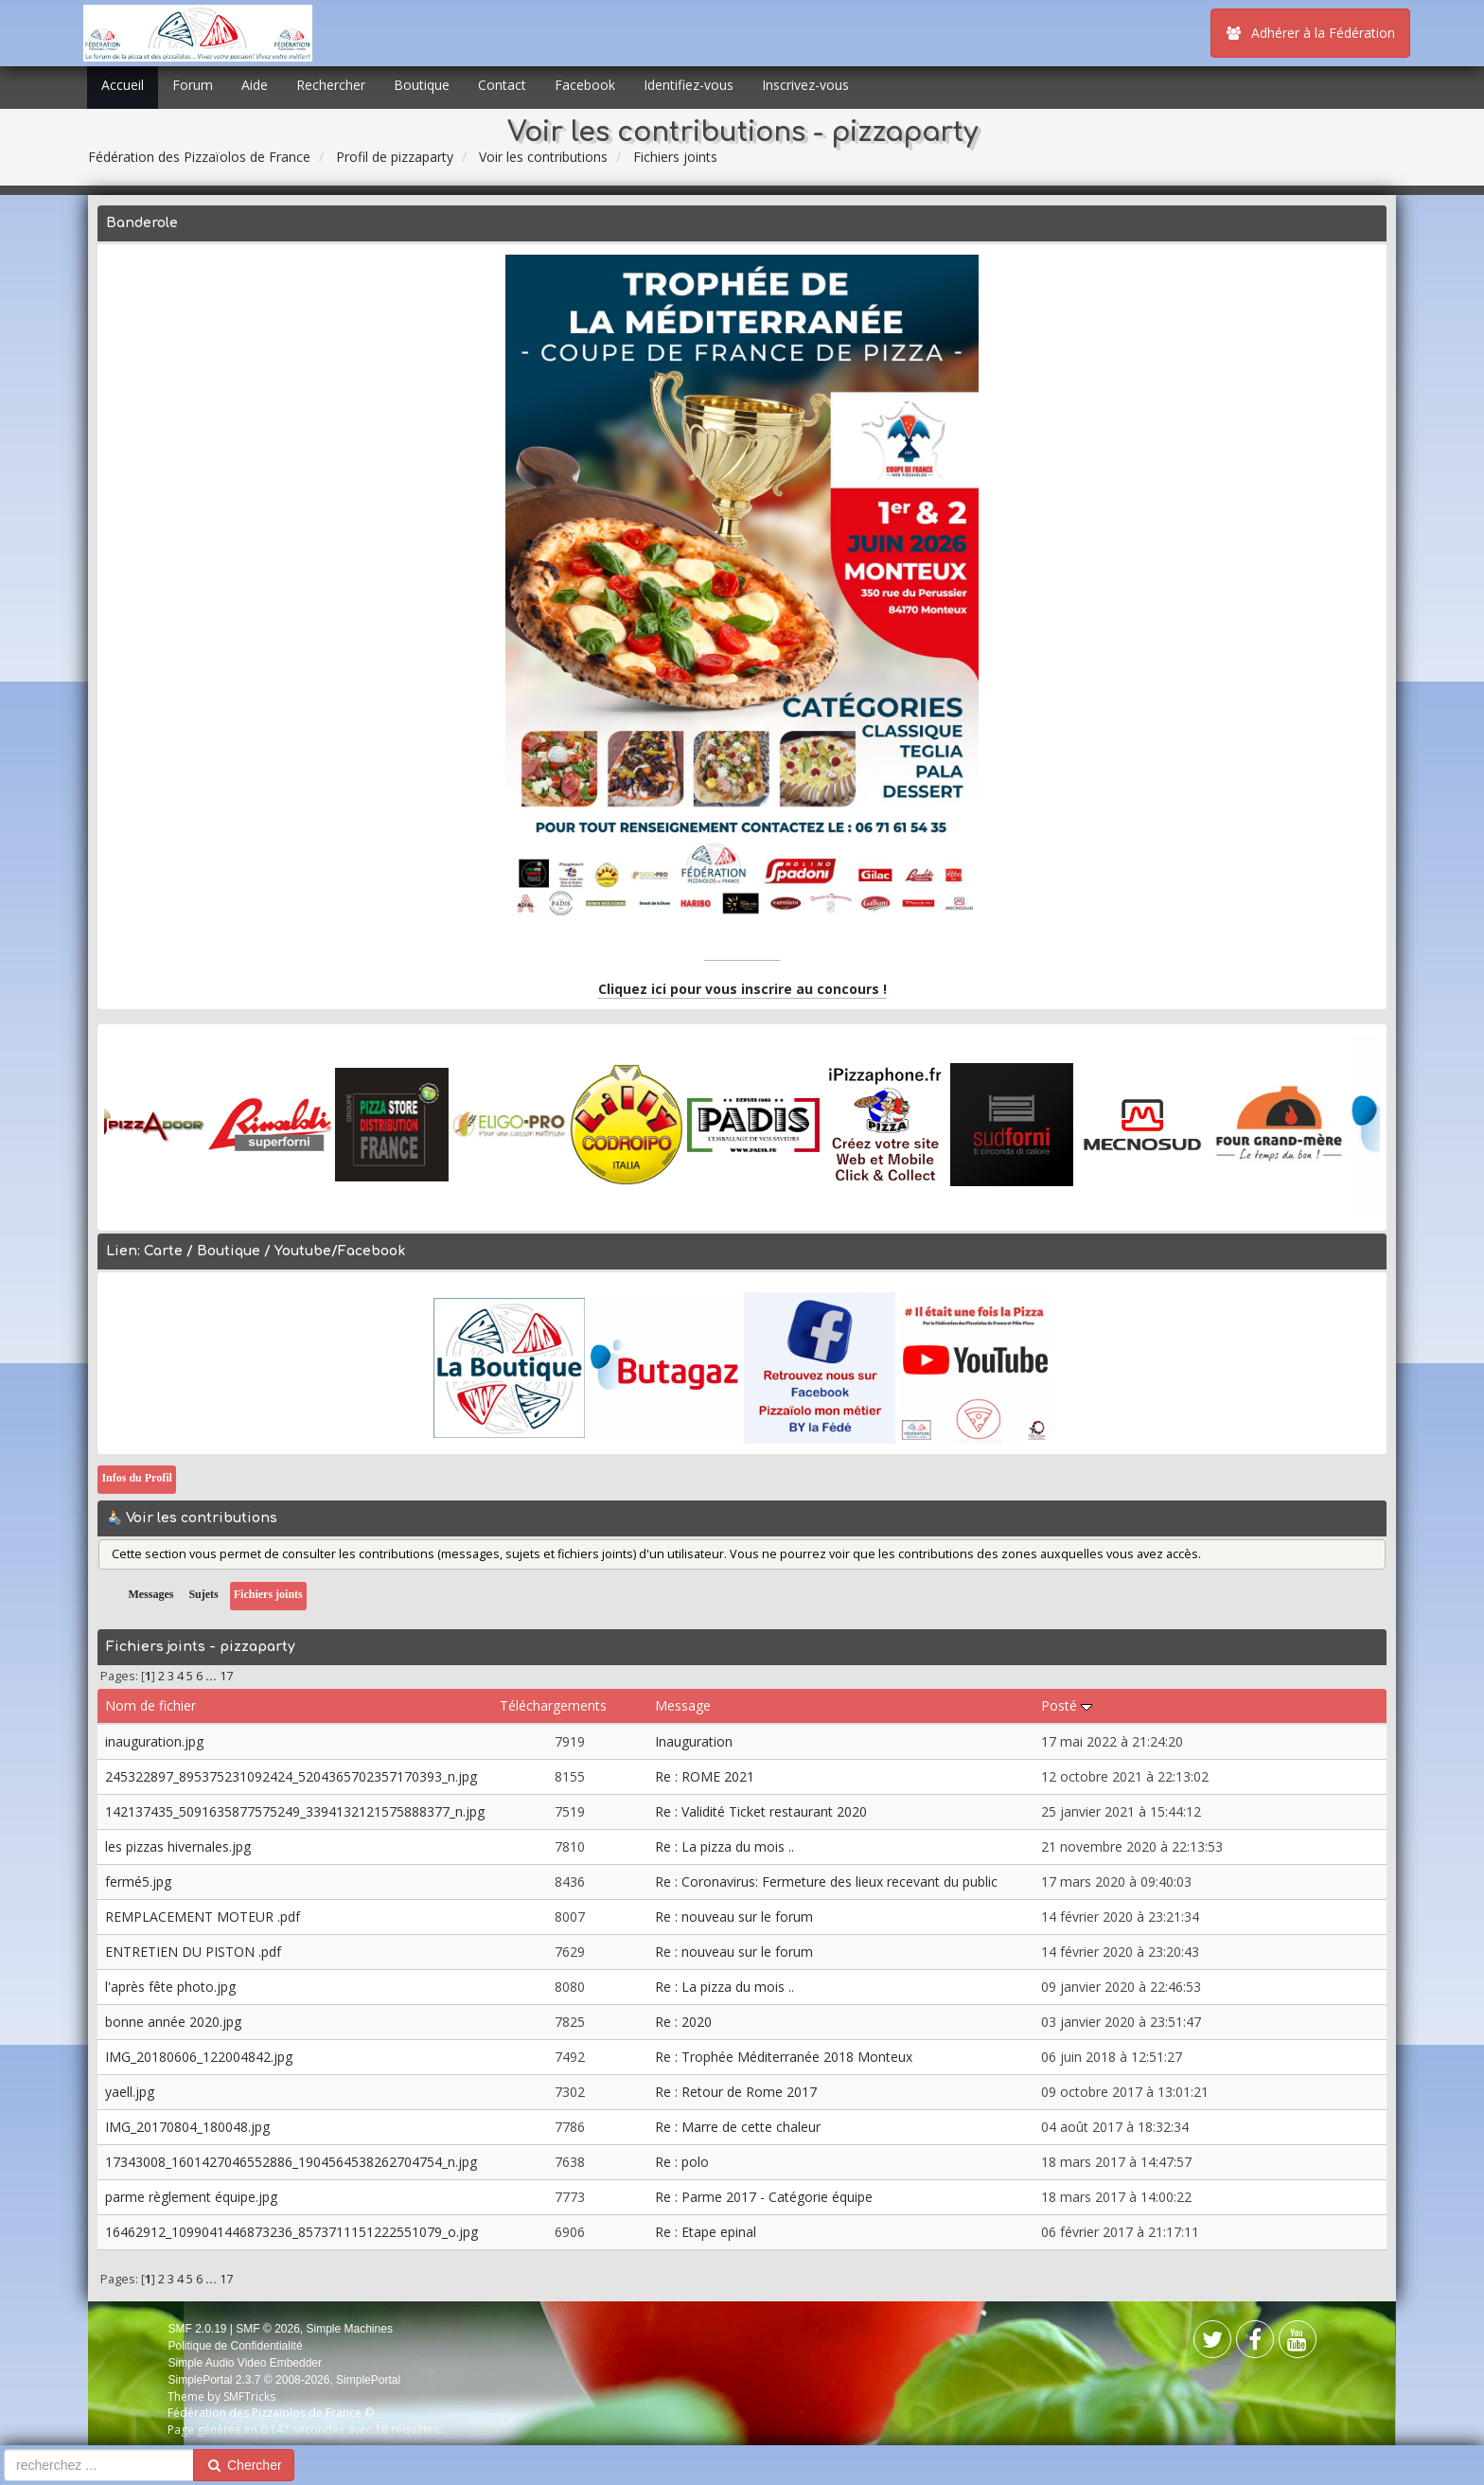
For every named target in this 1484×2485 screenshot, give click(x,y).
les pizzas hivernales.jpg (178, 1846)
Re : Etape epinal (705, 2232)
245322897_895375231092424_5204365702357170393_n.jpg (291, 1776)
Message (683, 1705)
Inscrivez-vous (805, 85)
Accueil (122, 85)
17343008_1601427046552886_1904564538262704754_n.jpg (291, 2162)
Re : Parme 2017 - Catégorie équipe (764, 2197)
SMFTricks (249, 2396)
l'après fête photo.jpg (170, 1987)
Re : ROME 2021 (704, 1776)
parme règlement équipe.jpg (191, 2197)
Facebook (585, 85)
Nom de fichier (150, 1705)
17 (226, 1676)
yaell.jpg (129, 2092)
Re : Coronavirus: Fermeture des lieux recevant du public (826, 1881)
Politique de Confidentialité (235, 2345)
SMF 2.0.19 (197, 2328)
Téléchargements (553, 1705)
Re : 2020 (683, 2022)
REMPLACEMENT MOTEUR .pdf (202, 1917)
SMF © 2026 (268, 2328)
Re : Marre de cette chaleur (738, 2127)
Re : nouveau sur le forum (734, 1917)
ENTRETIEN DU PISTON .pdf (193, 1952)
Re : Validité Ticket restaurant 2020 (761, 1811)
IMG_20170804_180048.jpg (187, 2127)
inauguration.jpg (154, 1741)
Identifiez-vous (688, 85)
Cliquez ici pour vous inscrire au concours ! (742, 989)
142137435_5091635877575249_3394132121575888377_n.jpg (295, 1811)
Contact (502, 85)
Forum (192, 85)
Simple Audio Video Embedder (245, 2363)
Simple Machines (350, 2328)
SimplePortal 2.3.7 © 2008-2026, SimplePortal (284, 2380)
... (212, 1676)
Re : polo (682, 2162)
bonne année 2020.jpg (173, 2022)
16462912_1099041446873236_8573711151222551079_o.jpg (291, 2232)
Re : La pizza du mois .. (724, 1846)
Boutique (422, 85)
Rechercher (330, 85)
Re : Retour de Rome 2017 (736, 2092)
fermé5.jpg (138, 1881)
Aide (254, 85)
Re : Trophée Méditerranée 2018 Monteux (783, 2057)
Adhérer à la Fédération (1310, 33)
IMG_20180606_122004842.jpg (198, 2057)
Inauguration (694, 1741)
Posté (1066, 1705)
